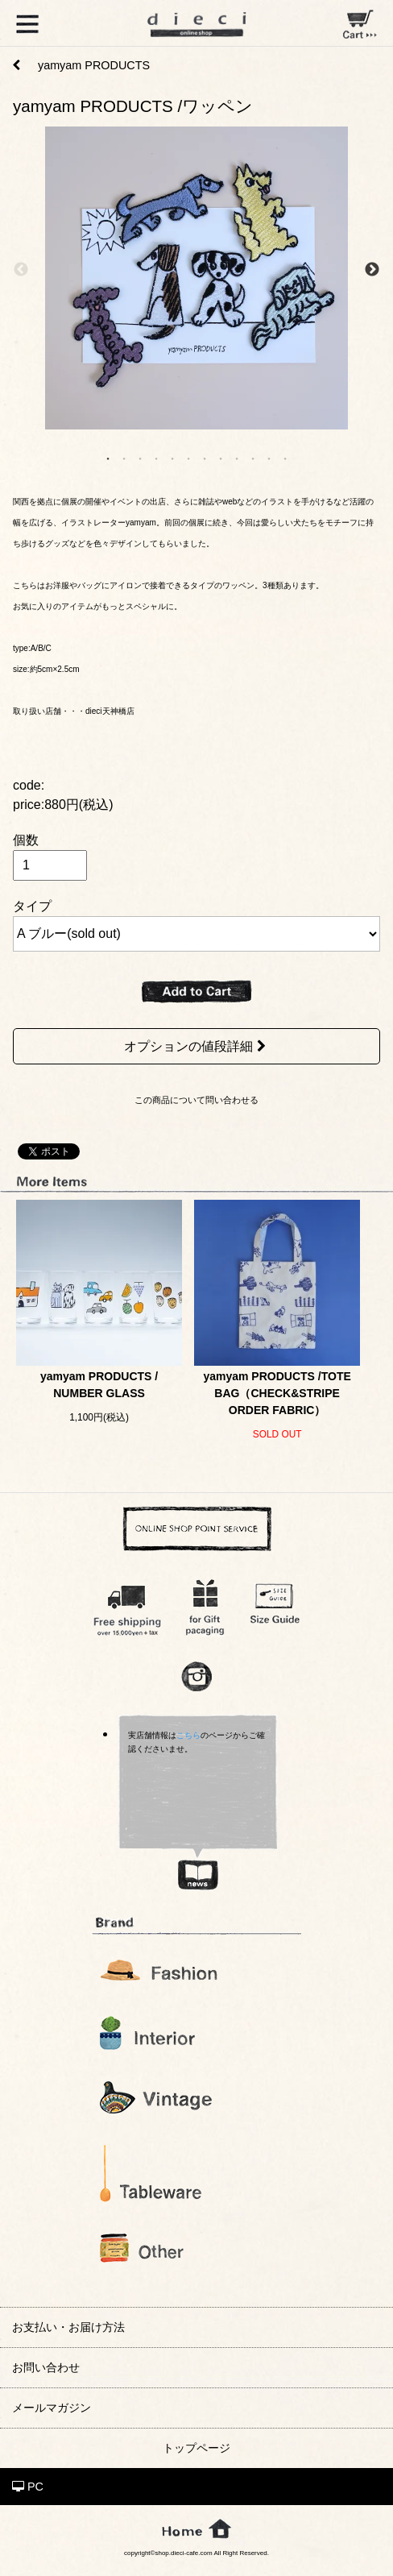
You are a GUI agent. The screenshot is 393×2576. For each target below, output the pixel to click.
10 (253, 458)
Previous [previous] (21, 269)
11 (269, 458)
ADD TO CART (196, 992)
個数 (26, 840)
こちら (188, 1735)
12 (285, 458)
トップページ (196, 2447)
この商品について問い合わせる (196, 1100)
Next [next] (372, 269)
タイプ (32, 906)
